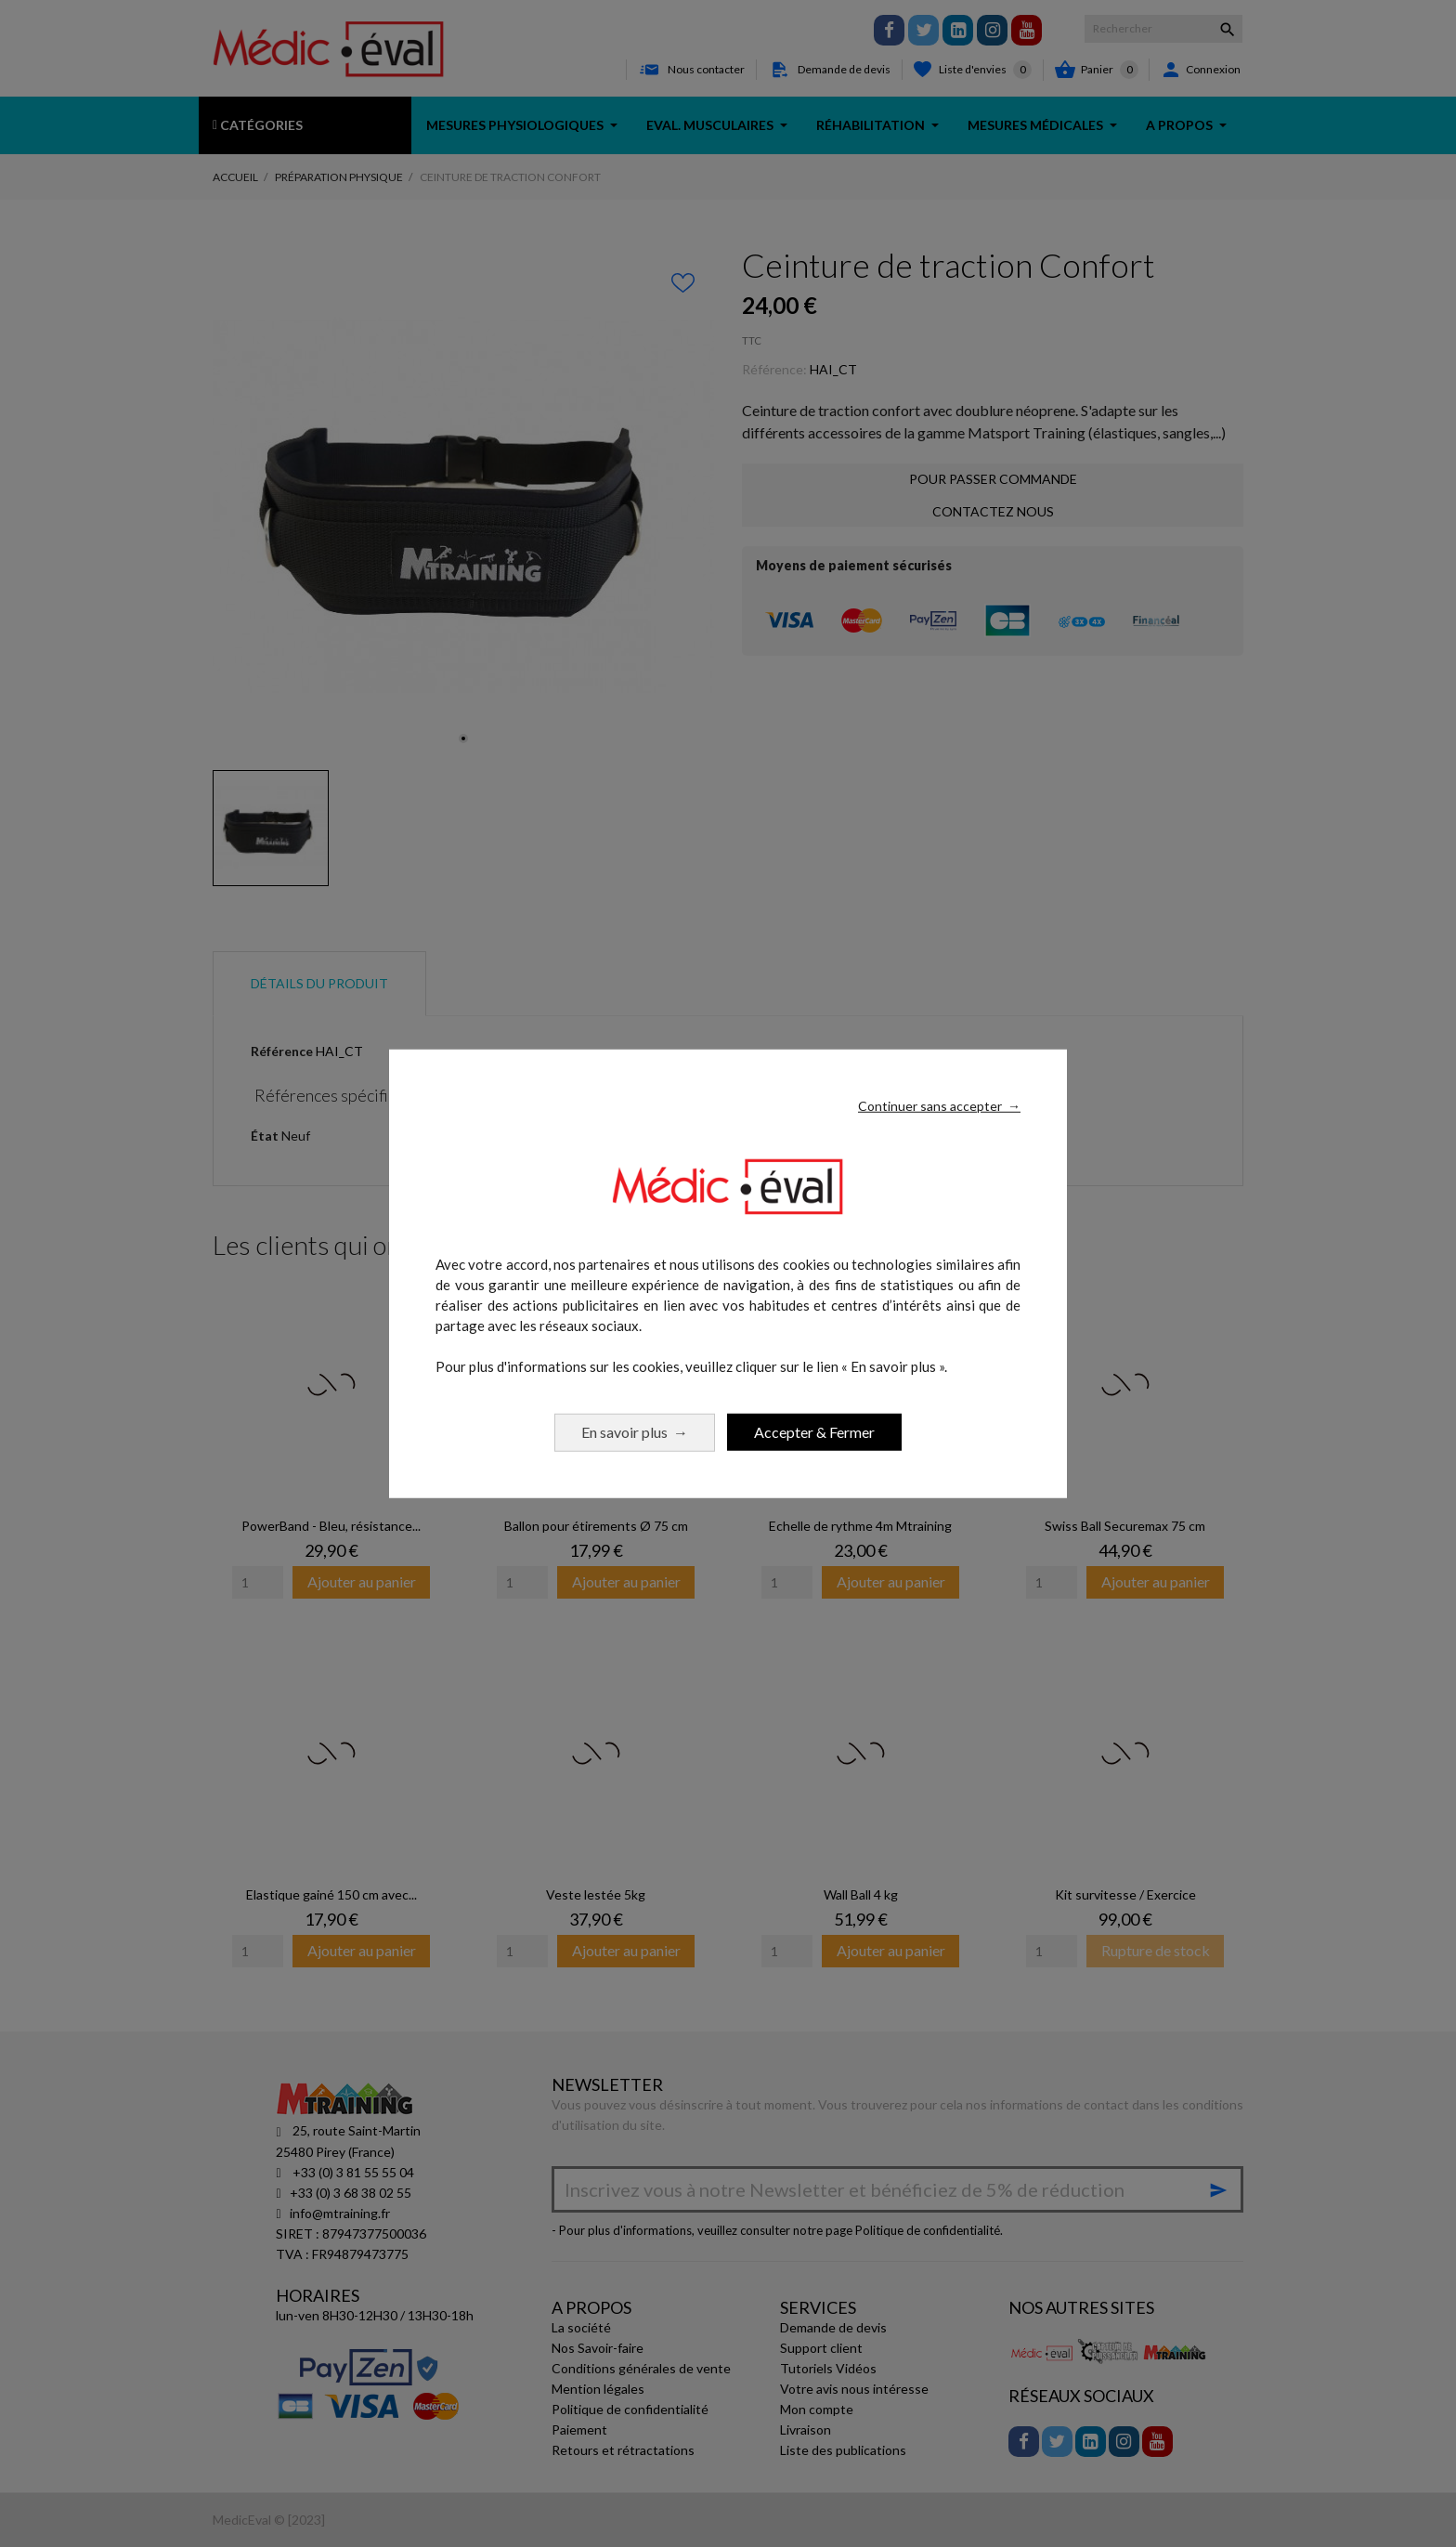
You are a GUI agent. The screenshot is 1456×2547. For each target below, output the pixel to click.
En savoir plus (634, 1431)
